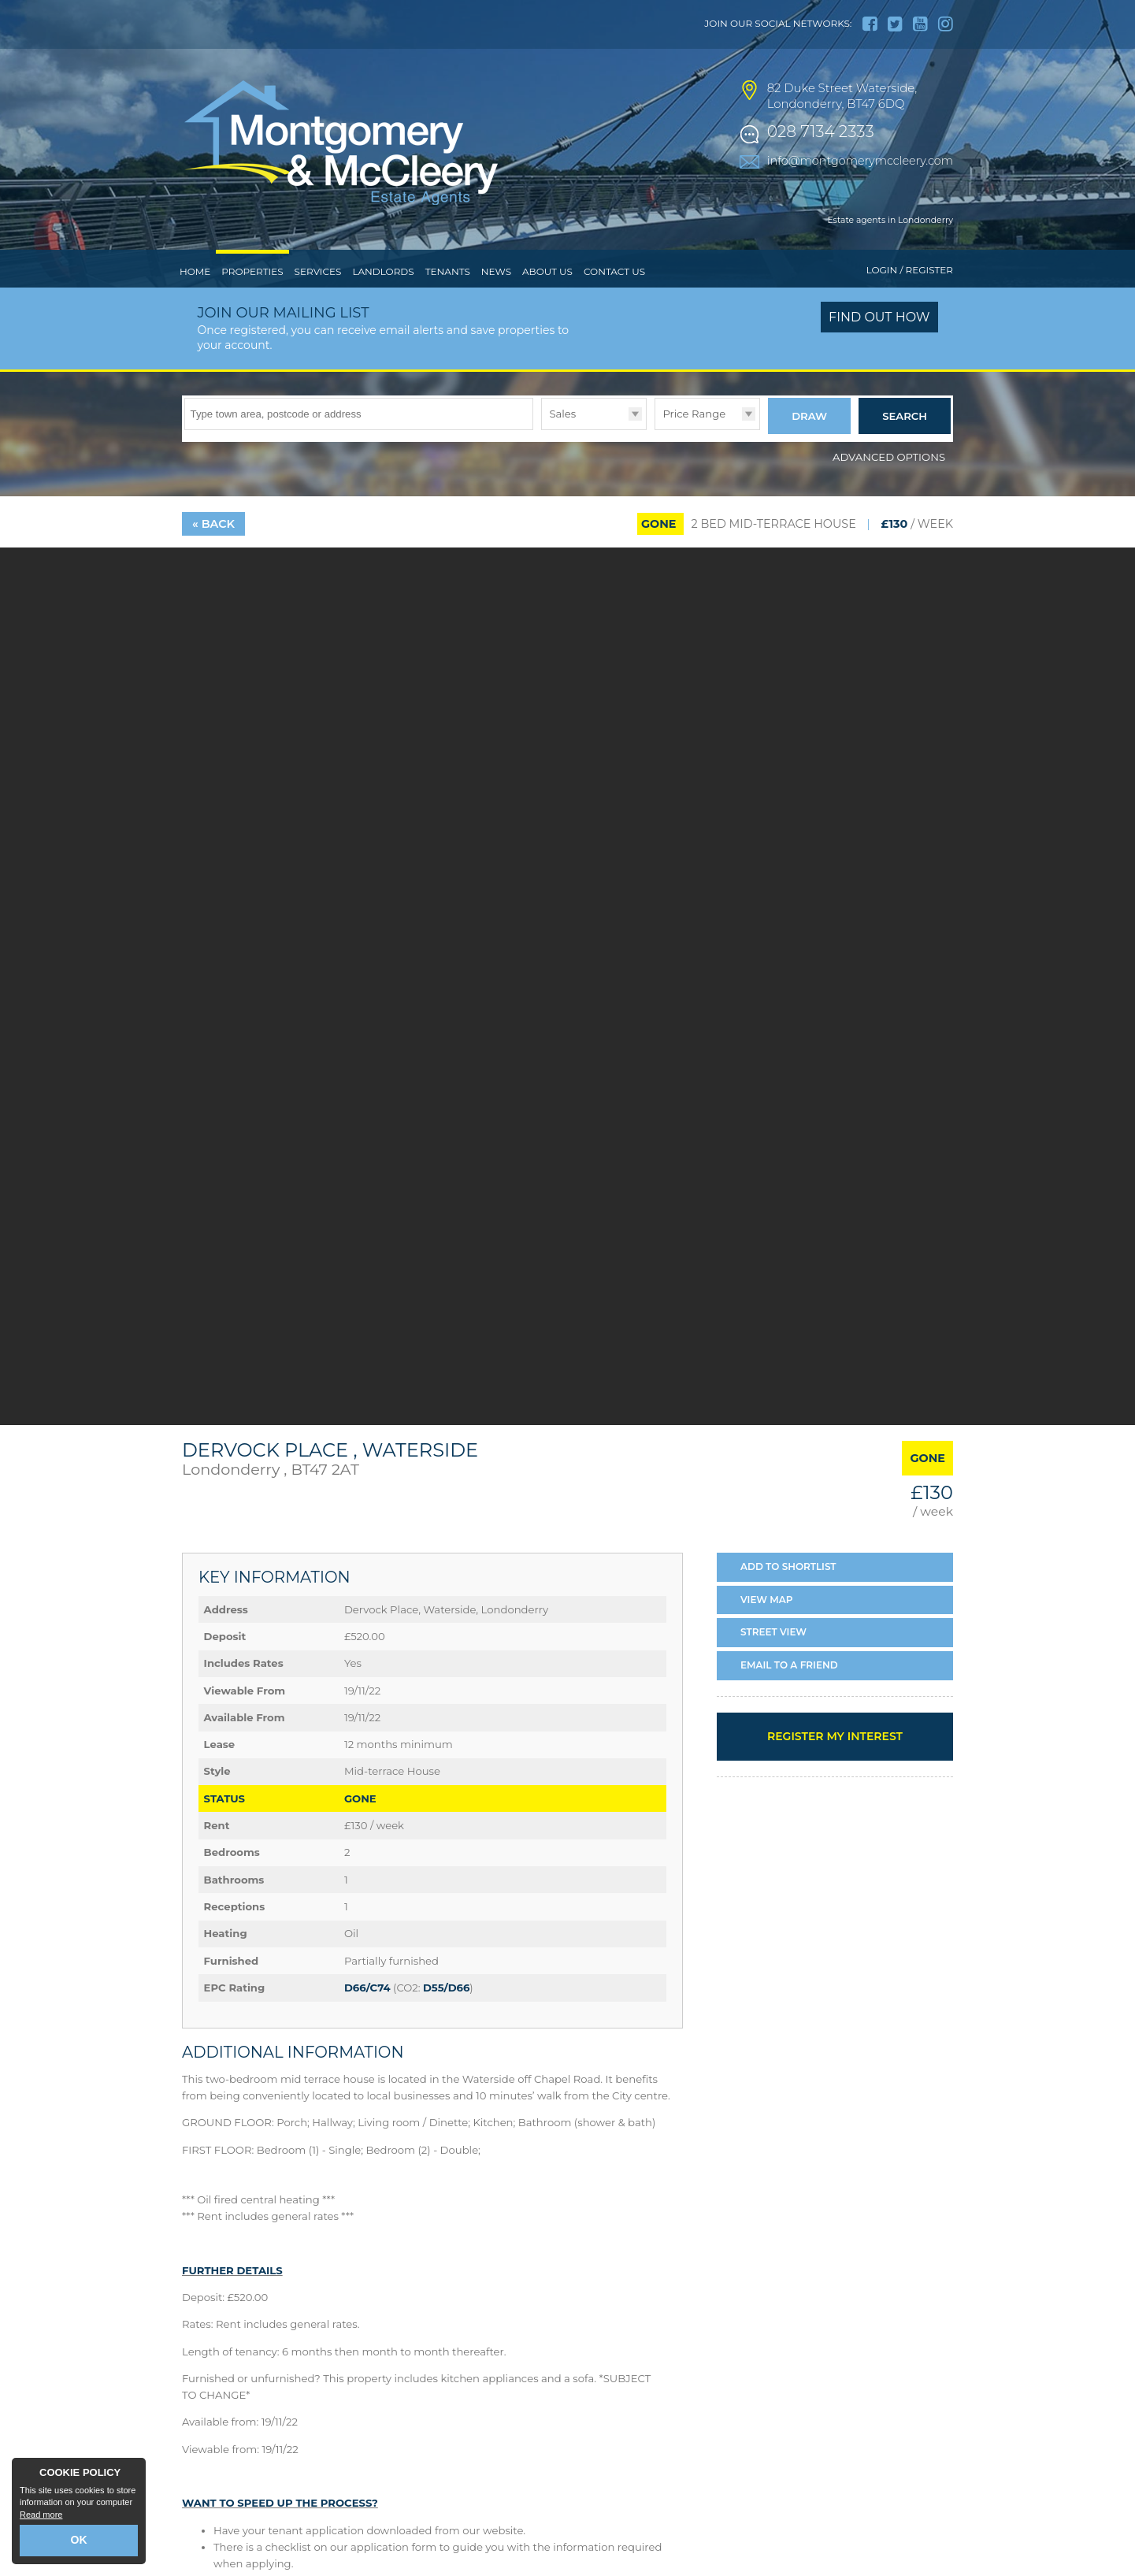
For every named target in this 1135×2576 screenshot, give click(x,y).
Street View (773, 1627)
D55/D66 (446, 1982)
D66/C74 (367, 1982)
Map (766, 1594)
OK (79, 2542)
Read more (41, 2517)
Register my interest (835, 1731)
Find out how (879, 317)
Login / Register (909, 270)
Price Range (693, 413)
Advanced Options (889, 451)
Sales (562, 413)
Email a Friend (789, 1659)
